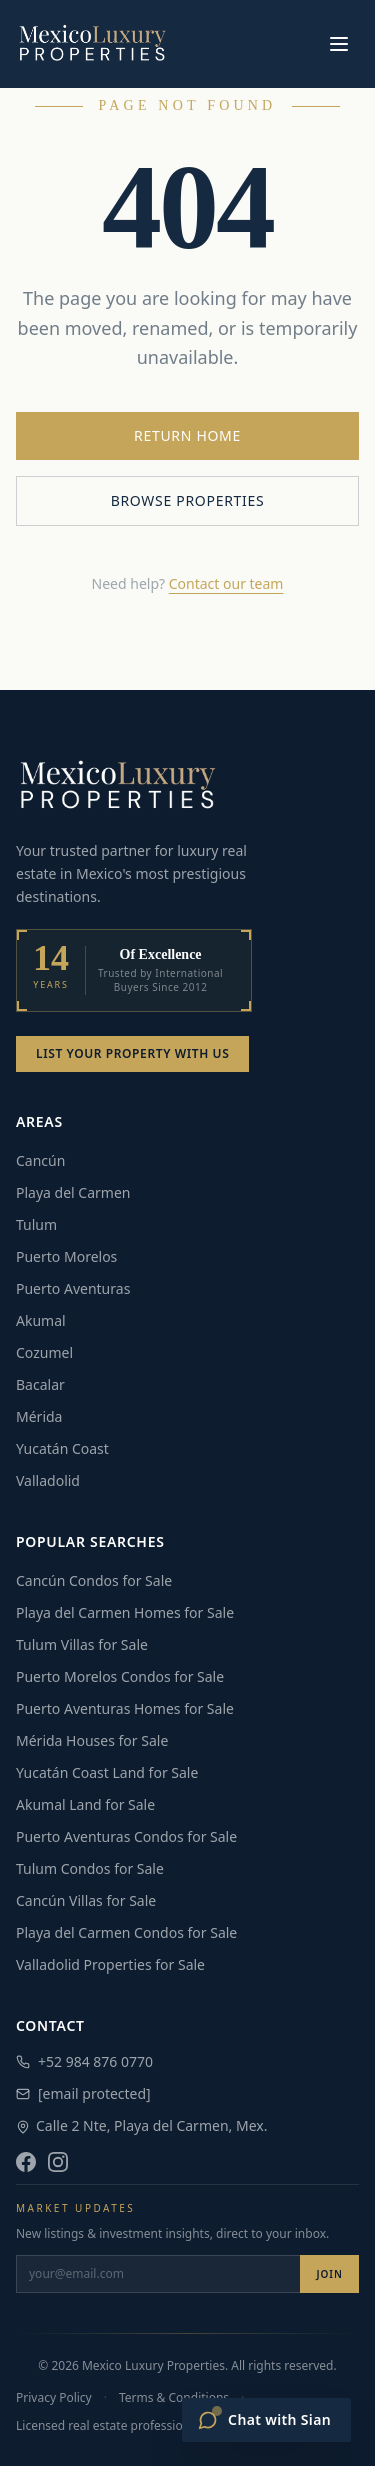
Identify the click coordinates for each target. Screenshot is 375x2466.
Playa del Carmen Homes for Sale (125, 1612)
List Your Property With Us (132, 1053)
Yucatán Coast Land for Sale (107, 1772)
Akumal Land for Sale (85, 1804)
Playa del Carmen (73, 1192)
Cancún (40, 1160)
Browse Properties (188, 500)
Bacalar (40, 1384)
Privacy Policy (54, 2398)
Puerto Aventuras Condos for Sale (126, 1836)
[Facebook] (26, 2162)
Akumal (41, 1320)
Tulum (36, 1224)
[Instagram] (58, 2162)
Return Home (187, 435)
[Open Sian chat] (266, 2420)
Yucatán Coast (62, 1448)
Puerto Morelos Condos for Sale (120, 1676)
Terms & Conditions (174, 2398)
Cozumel (44, 1352)
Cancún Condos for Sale (94, 1580)
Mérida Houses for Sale (92, 1740)
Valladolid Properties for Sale (110, 1964)
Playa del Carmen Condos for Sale (126, 1932)
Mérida (39, 1416)
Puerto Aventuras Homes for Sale (125, 1708)
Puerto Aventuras (73, 1288)
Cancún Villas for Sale (86, 1900)
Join (329, 2274)
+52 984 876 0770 (84, 2061)
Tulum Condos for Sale (90, 1868)
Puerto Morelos (66, 1256)
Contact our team (226, 583)
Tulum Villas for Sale (82, 1644)
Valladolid (48, 1480)
